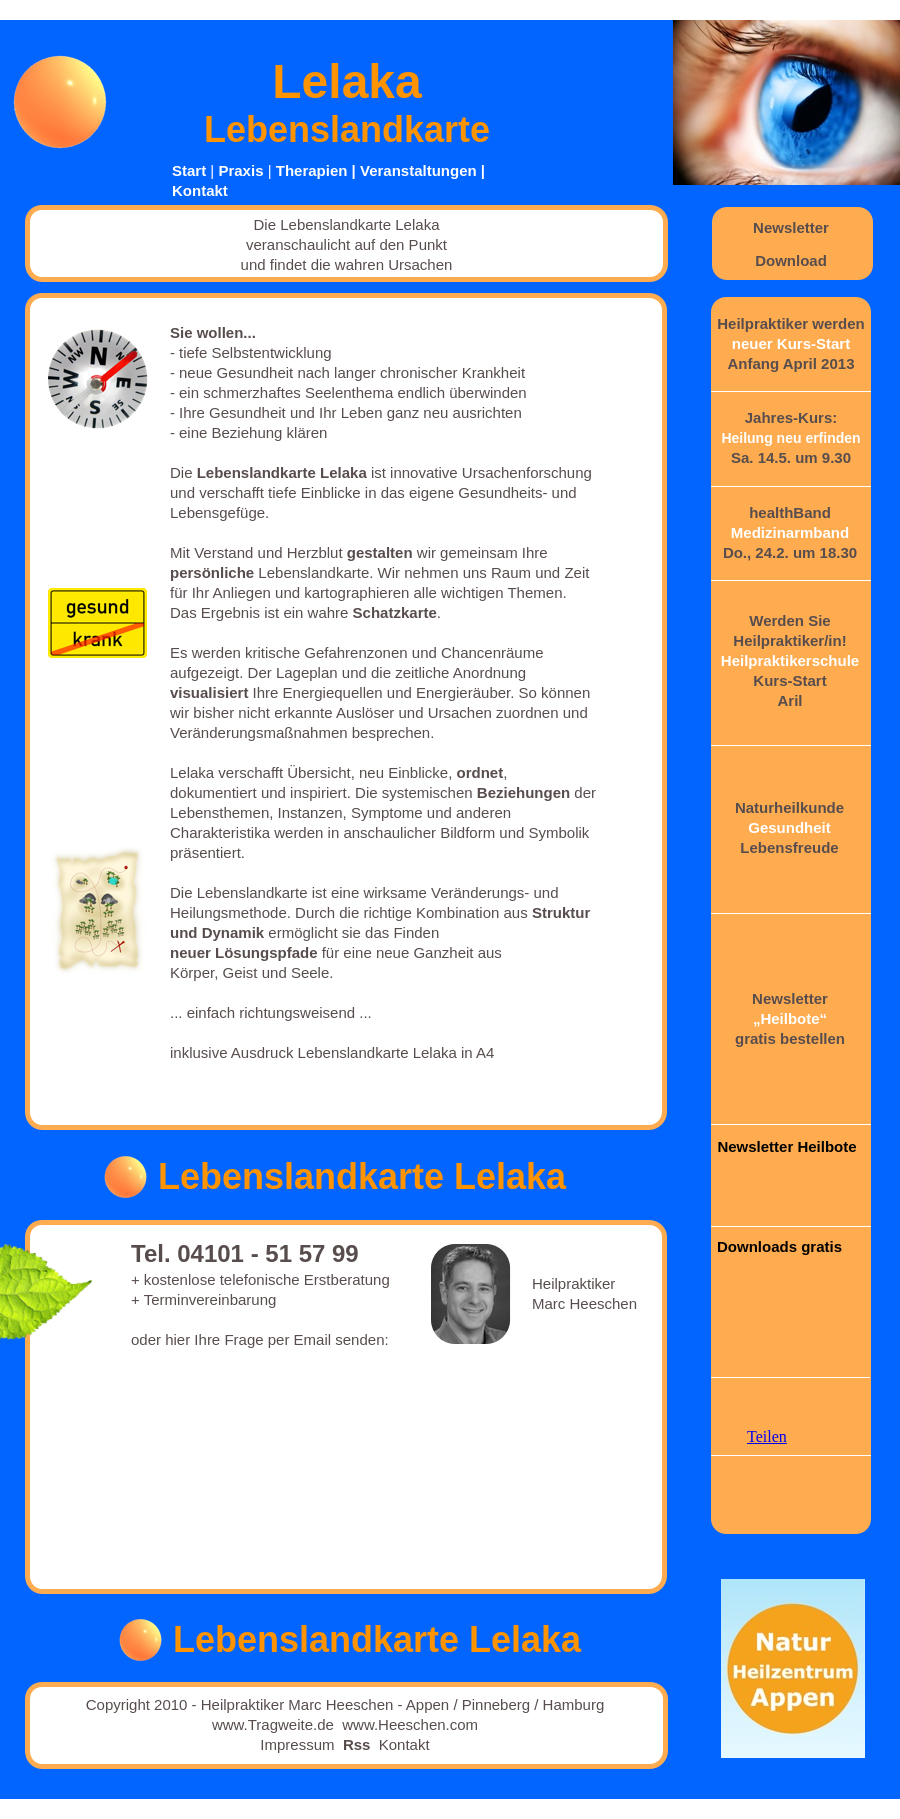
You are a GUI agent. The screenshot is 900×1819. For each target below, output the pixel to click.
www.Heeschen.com (410, 1724)
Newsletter (791, 227)
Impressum (297, 1744)
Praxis (240, 170)
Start (189, 170)
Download (791, 260)
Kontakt (200, 190)
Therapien (312, 170)
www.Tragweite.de (273, 1724)
